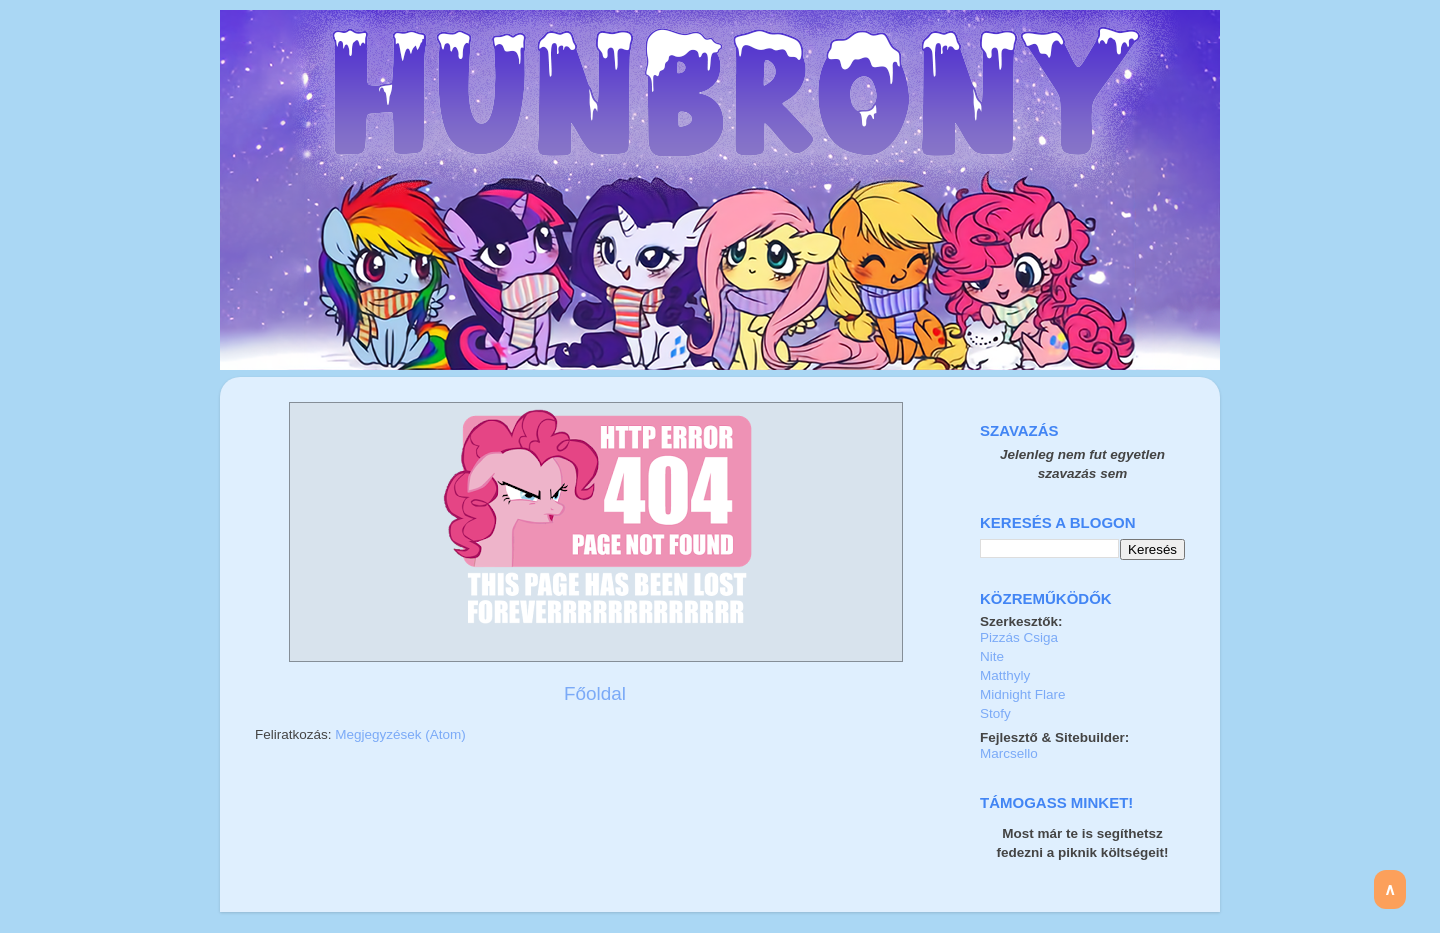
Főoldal (595, 693)
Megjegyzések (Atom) (400, 734)
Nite (992, 656)
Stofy (995, 713)
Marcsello (1009, 753)
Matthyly (1005, 675)
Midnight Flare (1023, 694)
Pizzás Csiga (1019, 637)
